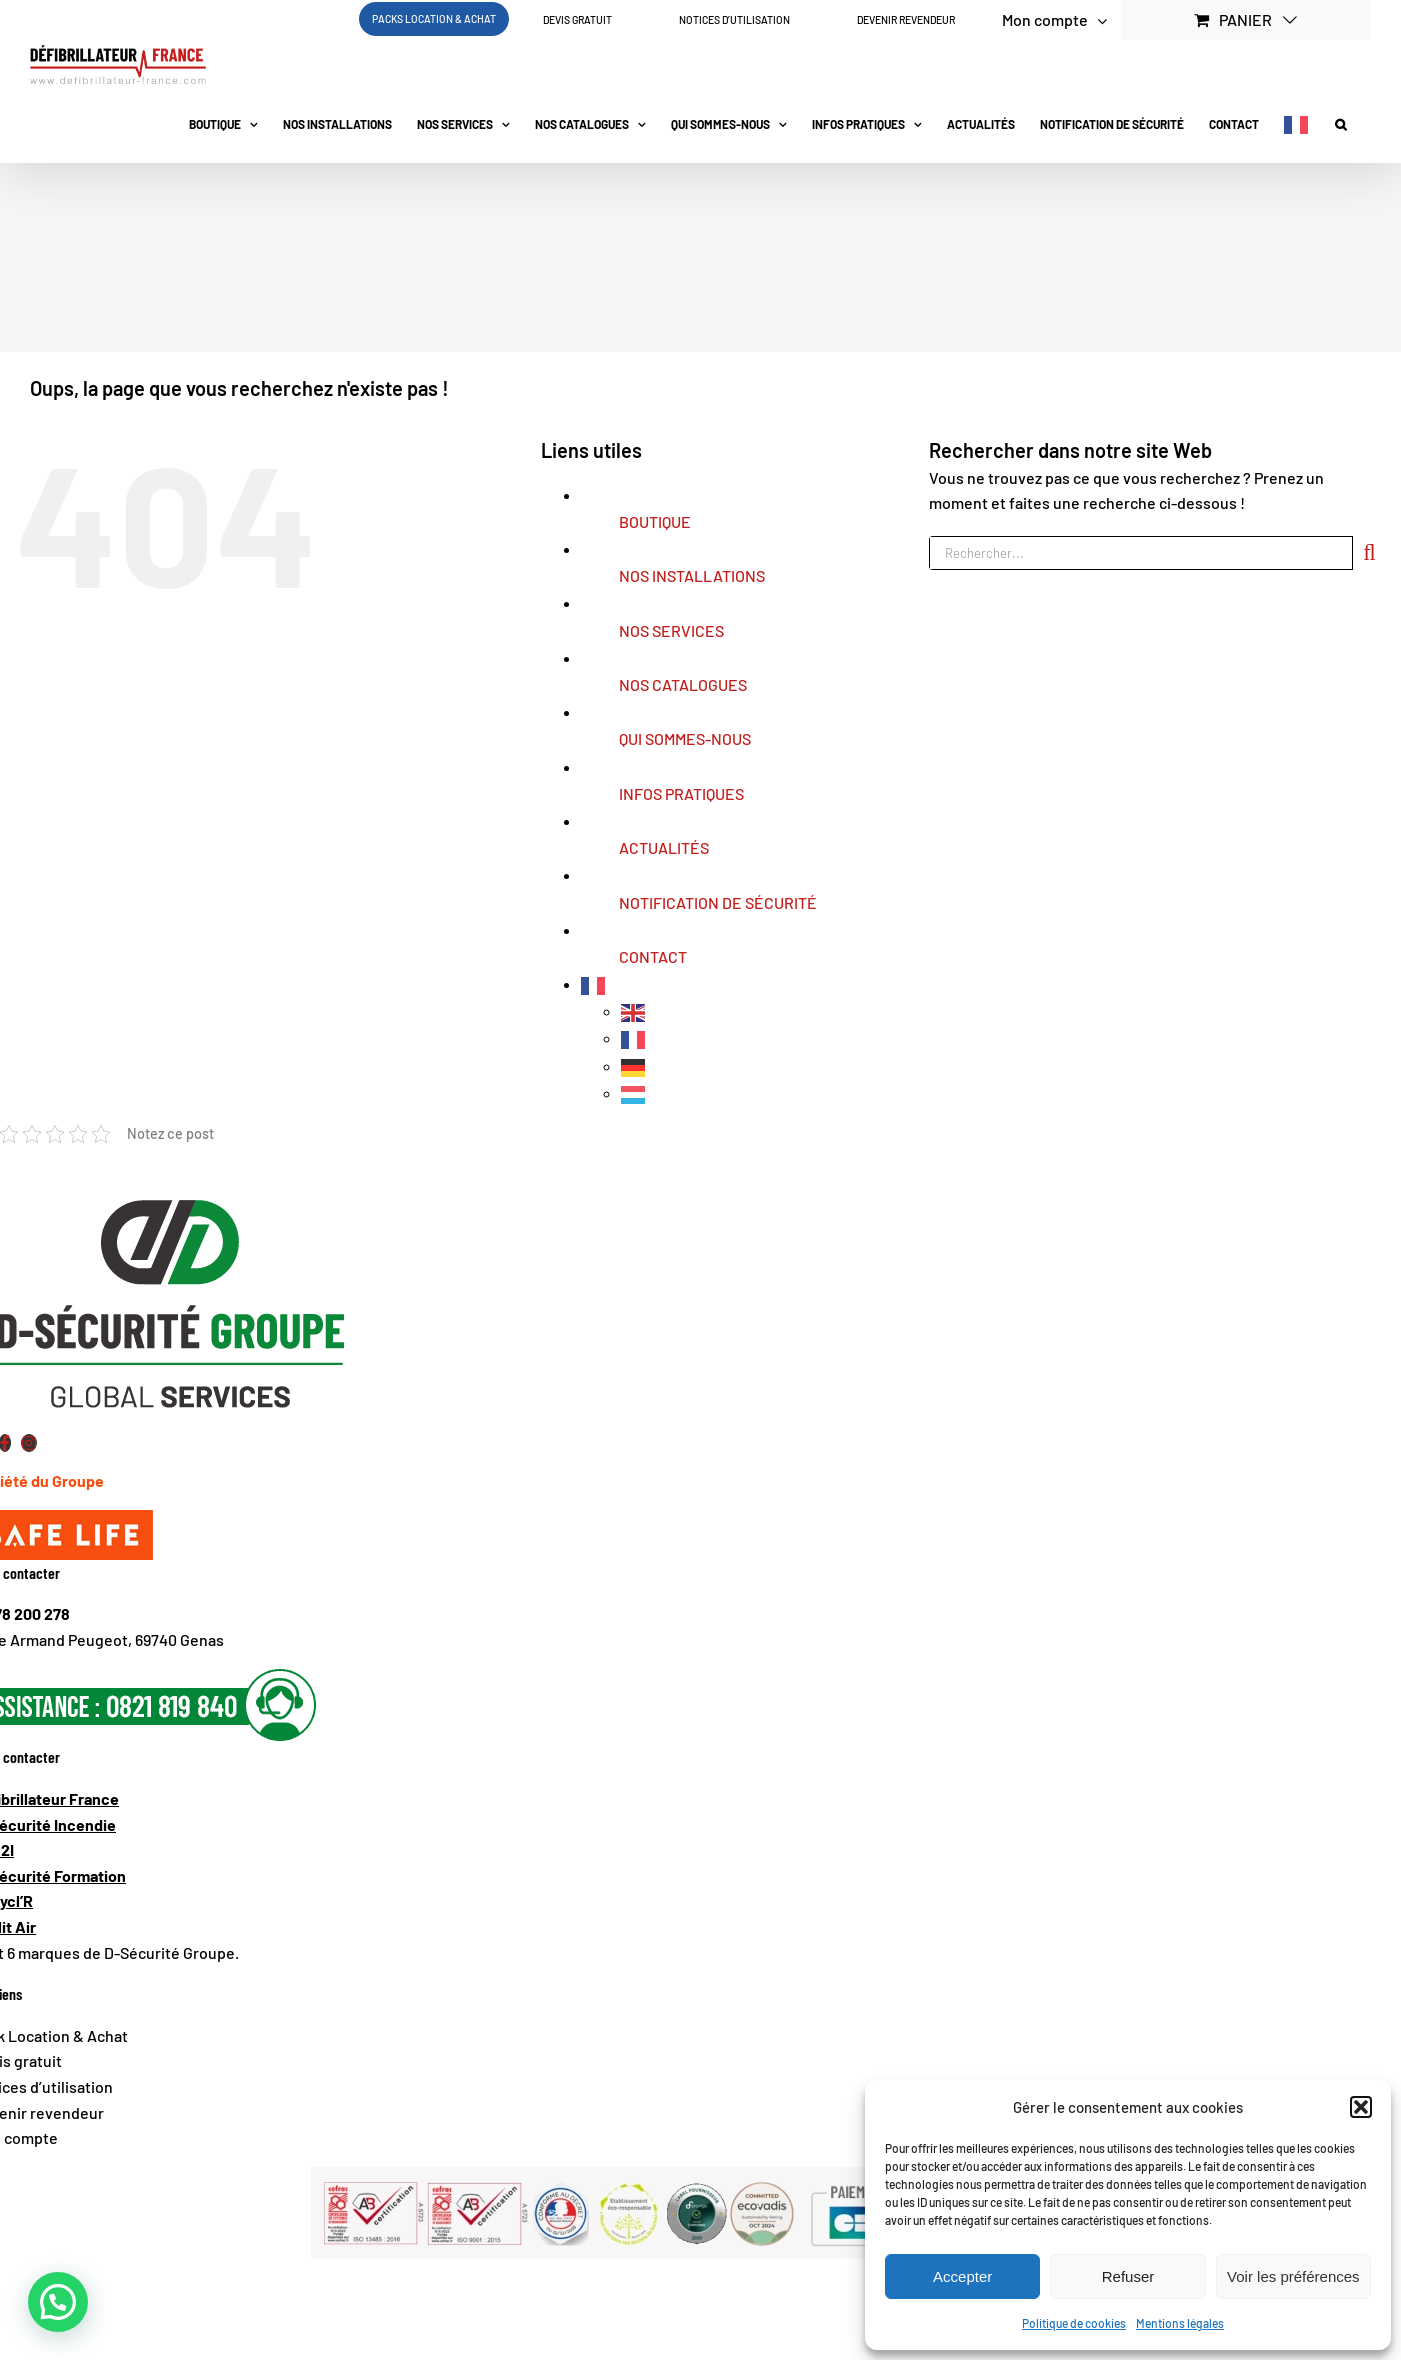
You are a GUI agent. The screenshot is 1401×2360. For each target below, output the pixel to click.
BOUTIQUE (655, 521)
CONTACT (653, 956)
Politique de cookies (1074, 2323)
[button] (1361, 2107)
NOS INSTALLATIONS (692, 575)
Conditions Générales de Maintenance (468, 2287)
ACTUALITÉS (664, 847)
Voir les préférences (1293, 2276)
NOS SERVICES (671, 630)
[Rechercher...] (1141, 553)
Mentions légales (1180, 2323)
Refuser (1128, 2276)
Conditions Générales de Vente (213, 2287)
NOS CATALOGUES (683, 684)
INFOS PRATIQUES (681, 793)
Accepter (962, 2276)
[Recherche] (1369, 552)
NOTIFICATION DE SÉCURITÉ (718, 902)
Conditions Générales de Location (733, 2287)
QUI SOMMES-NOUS (685, 738)
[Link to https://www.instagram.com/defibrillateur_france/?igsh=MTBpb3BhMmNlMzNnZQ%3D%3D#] (29, 1443)
